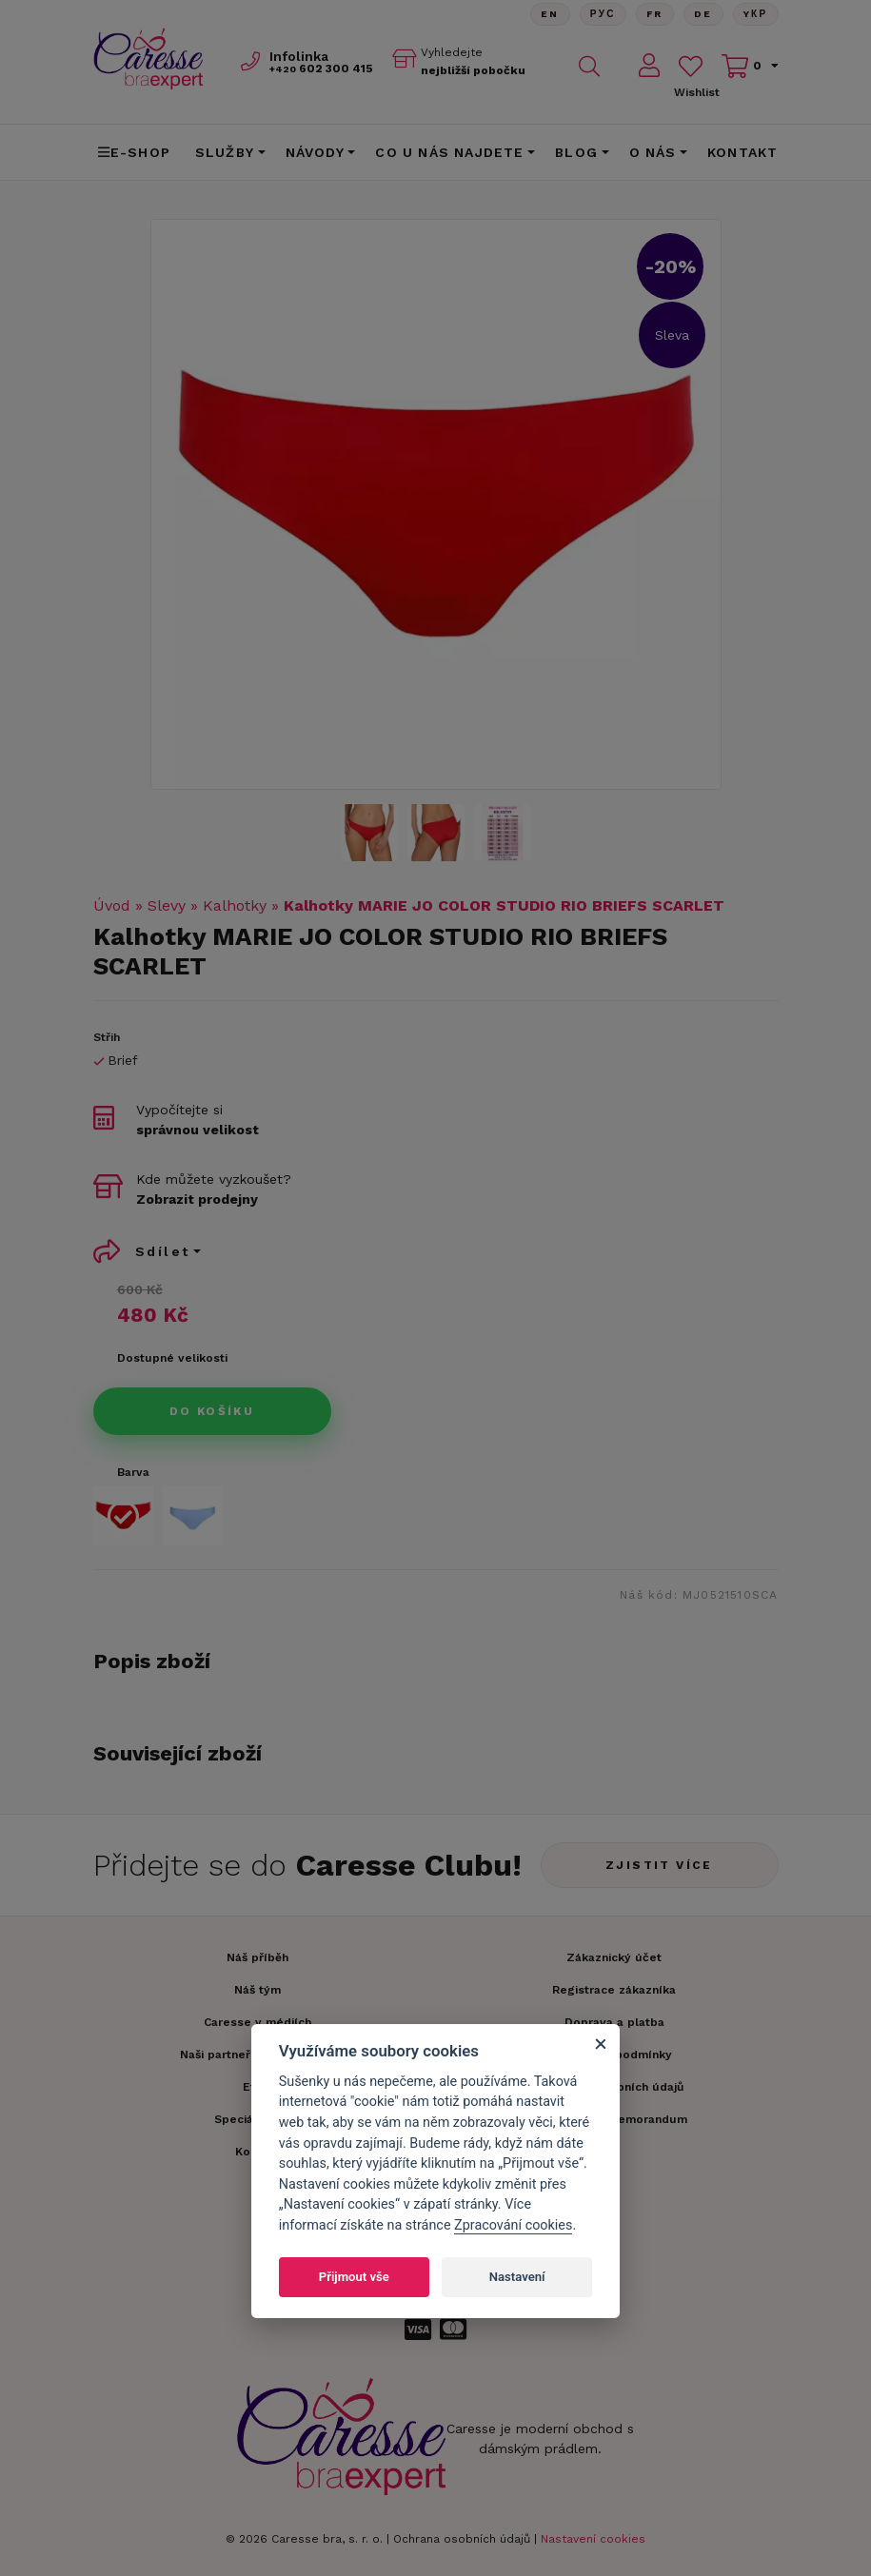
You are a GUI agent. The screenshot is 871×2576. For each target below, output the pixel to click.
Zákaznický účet (614, 1957)
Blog (576, 152)
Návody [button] (315, 152)
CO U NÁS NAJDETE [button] (449, 152)
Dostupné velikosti (172, 1358)
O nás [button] (653, 152)
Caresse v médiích (257, 2022)
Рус (603, 14)
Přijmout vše (354, 2277)
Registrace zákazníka (614, 1989)
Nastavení (517, 2277)
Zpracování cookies (513, 2225)
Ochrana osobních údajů (461, 2539)
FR (654, 14)
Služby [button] (224, 152)
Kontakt (742, 152)
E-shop (134, 152)
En (550, 14)
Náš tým (257, 1989)
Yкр (755, 14)
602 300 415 (321, 68)
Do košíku (212, 1411)
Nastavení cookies (593, 2539)
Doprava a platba (614, 2022)
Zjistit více (659, 1865)
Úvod (111, 905)
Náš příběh (257, 1957)
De (703, 14)
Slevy (167, 905)
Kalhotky (235, 905)
